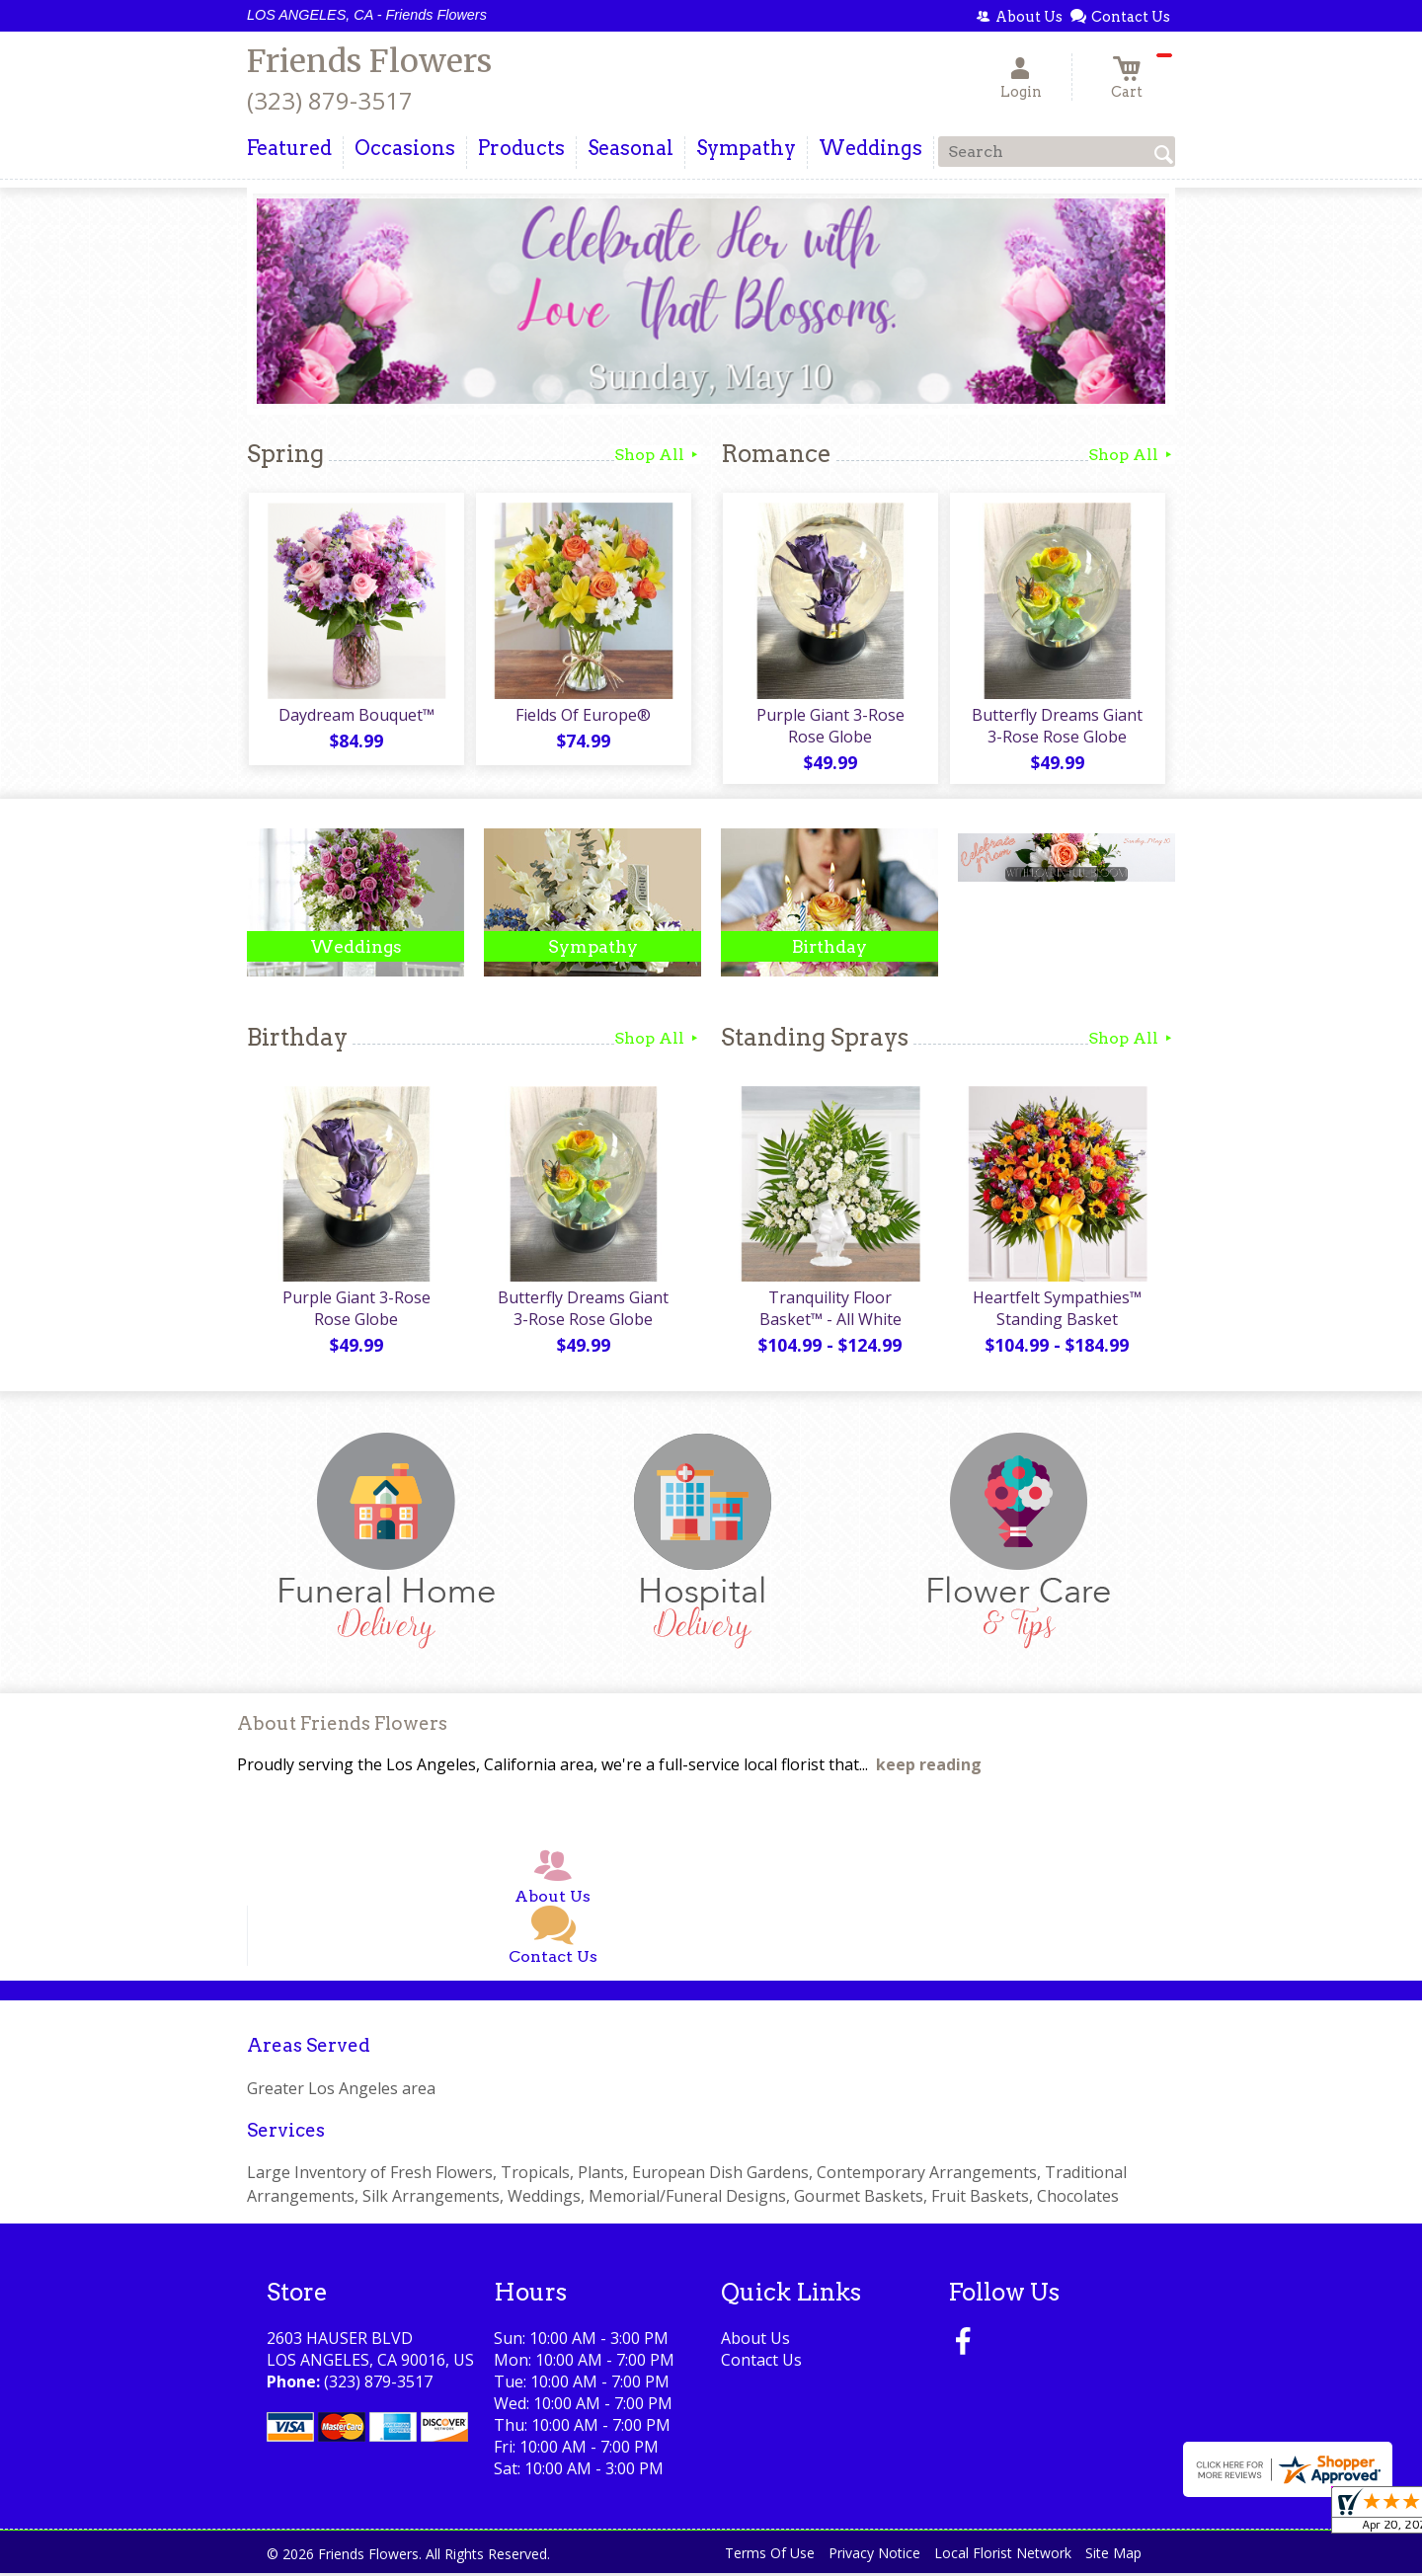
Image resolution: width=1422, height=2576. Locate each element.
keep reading (929, 1768)
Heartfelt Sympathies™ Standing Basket (1057, 1311)
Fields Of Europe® (583, 716)
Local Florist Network (1002, 2555)
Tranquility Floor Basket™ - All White (829, 1311)
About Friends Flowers (342, 1726)
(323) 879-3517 (330, 100)
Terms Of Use (770, 2555)
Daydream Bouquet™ (355, 716)
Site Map (1113, 2555)
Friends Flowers (369, 61)
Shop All (657, 454)
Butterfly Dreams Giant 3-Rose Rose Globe (1057, 726)
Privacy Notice (874, 2555)
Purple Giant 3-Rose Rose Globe (829, 726)
